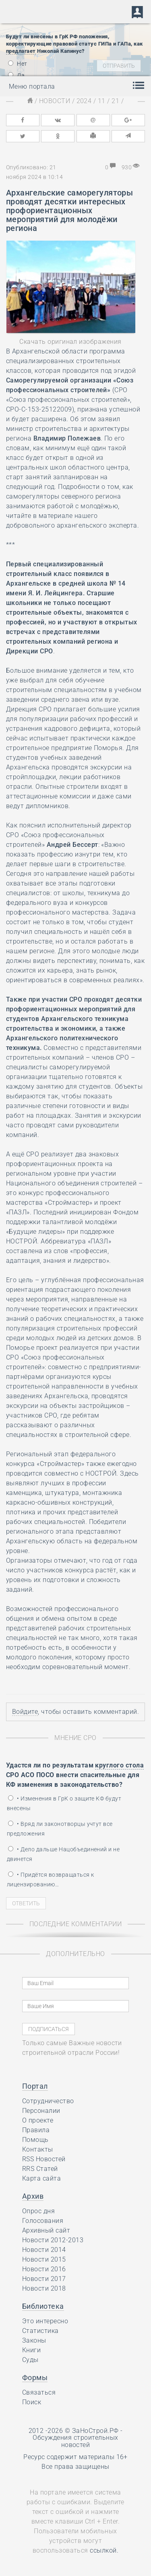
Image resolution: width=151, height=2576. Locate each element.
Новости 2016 (44, 2269)
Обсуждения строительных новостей (75, 2441)
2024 (84, 101)
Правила (36, 2130)
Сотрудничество (48, 2101)
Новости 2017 (44, 2279)
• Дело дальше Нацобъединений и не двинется (63, 1854)
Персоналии (41, 2110)
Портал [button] (35, 2086)
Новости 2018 (44, 2288)
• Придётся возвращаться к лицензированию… (50, 1879)
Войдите (25, 1711)
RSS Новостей (44, 2159)
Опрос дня (38, 2211)
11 (101, 101)
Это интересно (45, 2321)
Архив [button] (32, 2196)
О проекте (37, 2120)
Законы (34, 2340)
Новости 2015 (44, 2259)
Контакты (37, 2149)
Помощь (35, 2140)
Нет (17, 63)
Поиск (31, 2402)
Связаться (39, 2392)
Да (16, 75)
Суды (30, 2360)
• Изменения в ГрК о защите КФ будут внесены (64, 1803)
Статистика (40, 2331)
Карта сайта (41, 2178)
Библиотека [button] (43, 2306)
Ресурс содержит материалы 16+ (75, 2457)
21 (115, 101)
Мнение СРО (75, 1738)
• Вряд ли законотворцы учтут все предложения (60, 1829)
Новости (54, 101)
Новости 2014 (44, 2250)
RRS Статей (40, 2169)
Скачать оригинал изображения (70, 341)
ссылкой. (104, 2550)
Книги (31, 2350)
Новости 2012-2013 (52, 2240)
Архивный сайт (46, 2230)
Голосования (42, 2221)
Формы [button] (35, 2377)
